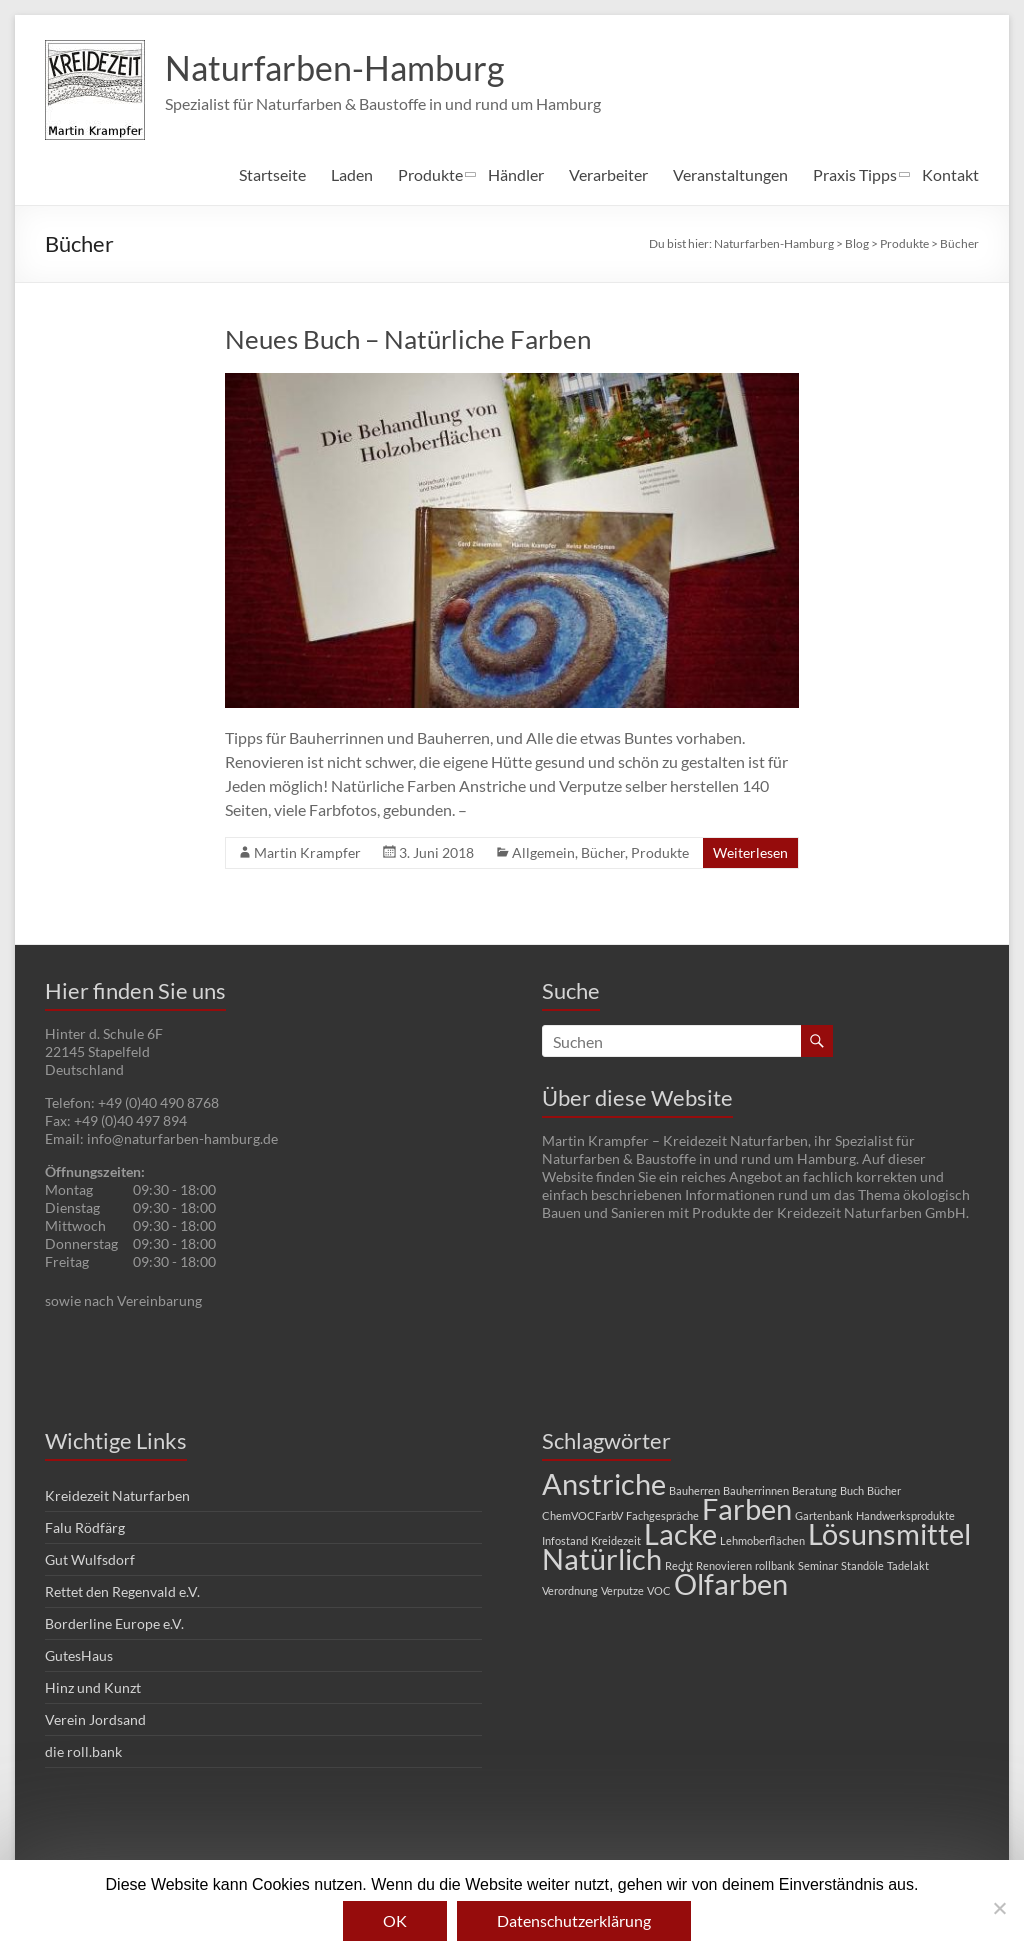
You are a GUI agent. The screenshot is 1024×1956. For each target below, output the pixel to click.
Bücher (603, 852)
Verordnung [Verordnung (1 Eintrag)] (570, 1590)
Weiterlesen (750, 852)
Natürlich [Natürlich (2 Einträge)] (602, 1558)
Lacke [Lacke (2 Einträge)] (680, 1533)
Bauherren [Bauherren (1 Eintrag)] (694, 1490)
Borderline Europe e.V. (114, 1623)
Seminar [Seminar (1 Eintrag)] (818, 1565)
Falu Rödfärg (85, 1527)
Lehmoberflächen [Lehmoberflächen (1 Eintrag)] (762, 1540)
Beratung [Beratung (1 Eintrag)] (814, 1490)
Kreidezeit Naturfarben (117, 1495)
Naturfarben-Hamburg (343, 68)
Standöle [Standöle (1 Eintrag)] (862, 1565)
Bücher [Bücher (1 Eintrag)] (884, 1490)
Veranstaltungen (730, 174)
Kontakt (950, 174)
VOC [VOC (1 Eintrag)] (659, 1590)
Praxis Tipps (855, 174)
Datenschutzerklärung (574, 1920)
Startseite (272, 174)
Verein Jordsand (95, 1719)
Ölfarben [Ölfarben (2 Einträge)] (731, 1583)
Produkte (430, 174)
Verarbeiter (608, 174)
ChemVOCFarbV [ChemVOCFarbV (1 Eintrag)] (582, 1515)
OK (395, 1920)
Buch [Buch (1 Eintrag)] (852, 1490)
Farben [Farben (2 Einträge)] (747, 1508)
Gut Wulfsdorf (90, 1559)
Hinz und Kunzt (93, 1687)
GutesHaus (79, 1655)
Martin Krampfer (307, 852)
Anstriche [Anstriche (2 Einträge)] (604, 1483)
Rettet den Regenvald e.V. (122, 1591)
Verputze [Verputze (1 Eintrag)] (622, 1590)
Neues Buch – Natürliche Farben (408, 339)
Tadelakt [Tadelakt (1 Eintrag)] (908, 1565)
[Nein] (999, 1908)
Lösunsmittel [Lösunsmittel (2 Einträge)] (889, 1533)
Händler (516, 174)
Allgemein (543, 852)
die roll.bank (83, 1751)
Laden (352, 174)
